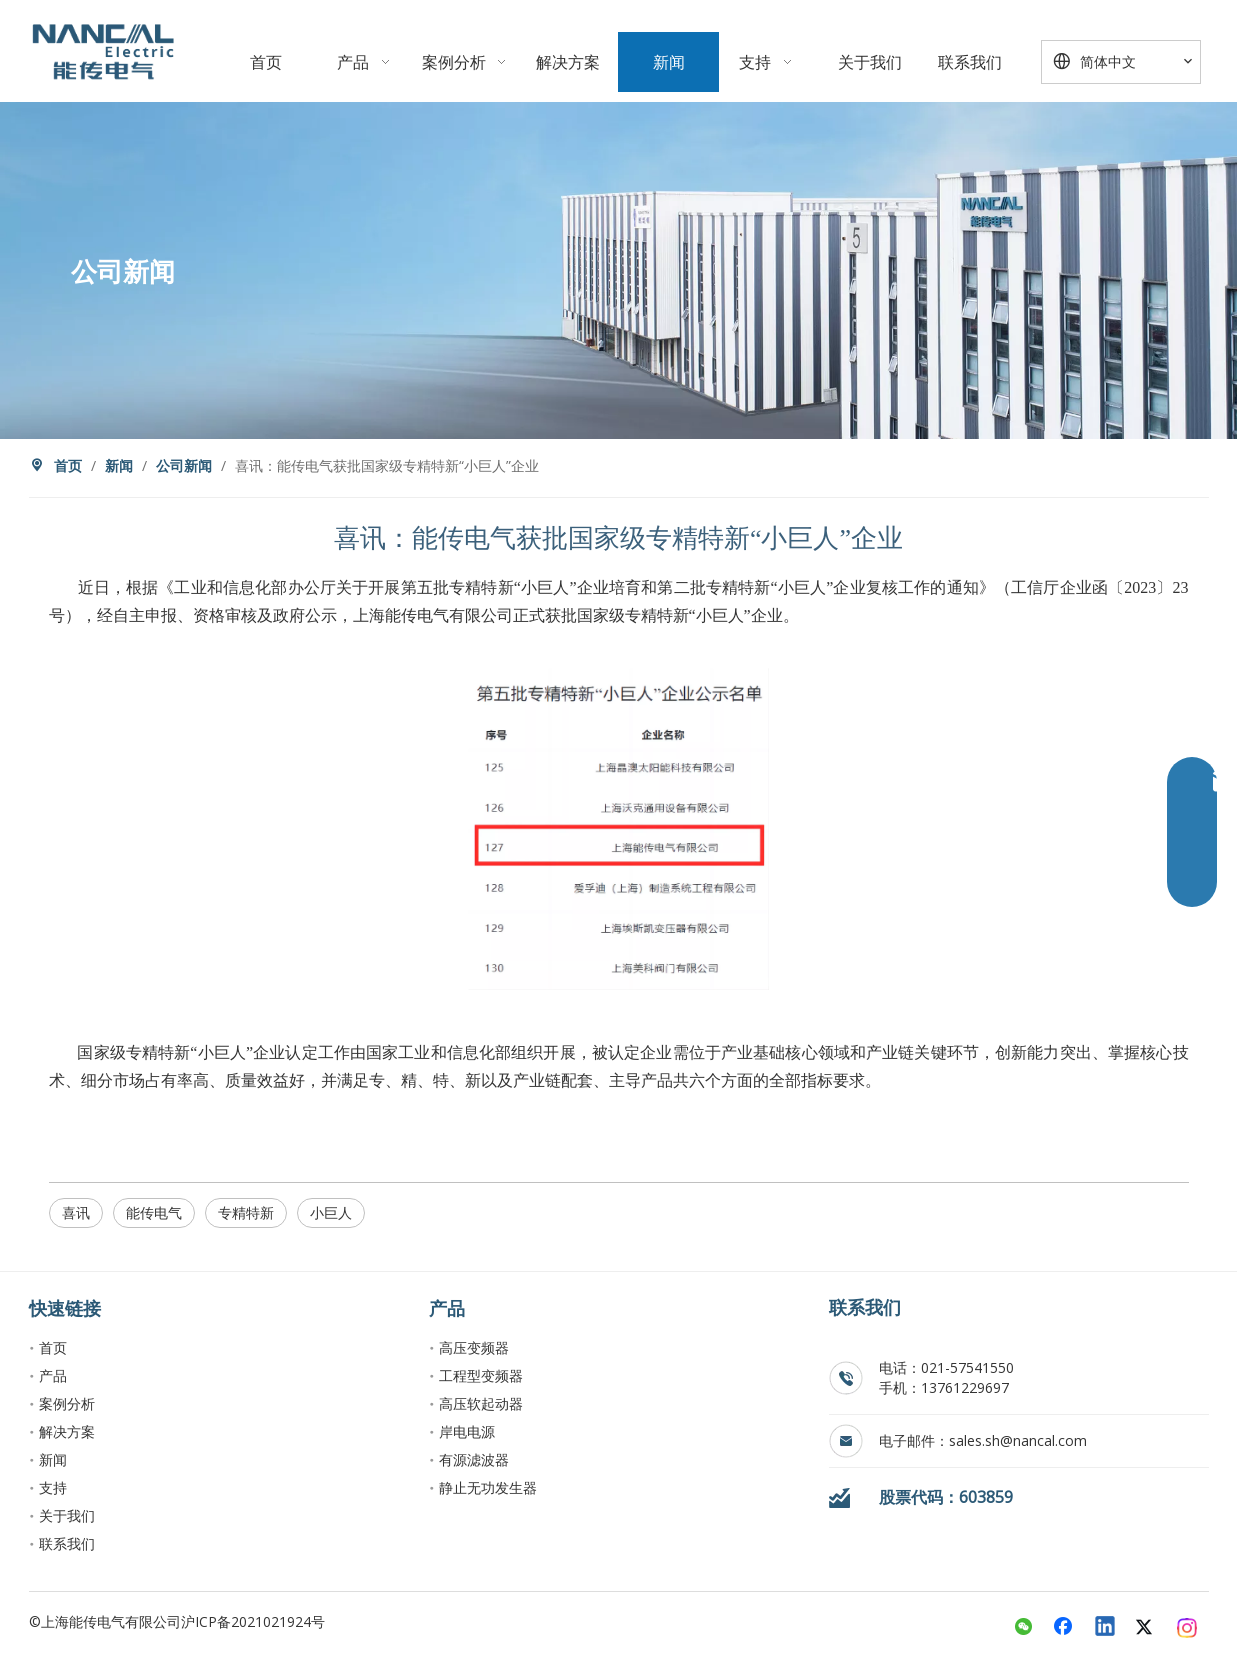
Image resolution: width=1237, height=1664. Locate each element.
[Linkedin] (1106, 1628)
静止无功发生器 (488, 1487)
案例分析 (67, 1403)
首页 (53, 1347)
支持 (53, 1487)
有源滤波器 (474, 1459)
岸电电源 (467, 1431)
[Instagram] (1188, 1628)
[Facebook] (1065, 1628)
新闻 (53, 1459)
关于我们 (67, 1515)
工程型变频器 (481, 1375)
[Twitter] (1147, 1628)
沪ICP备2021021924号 (253, 1621)
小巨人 (331, 1212)
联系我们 (67, 1543)
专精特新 (246, 1212)
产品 (53, 1375)
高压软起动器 (481, 1403)
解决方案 (67, 1431)
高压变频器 (474, 1347)
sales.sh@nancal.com (1018, 1440)
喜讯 (76, 1212)
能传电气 (154, 1212)
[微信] (1024, 1628)
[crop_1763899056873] (103, 51)
